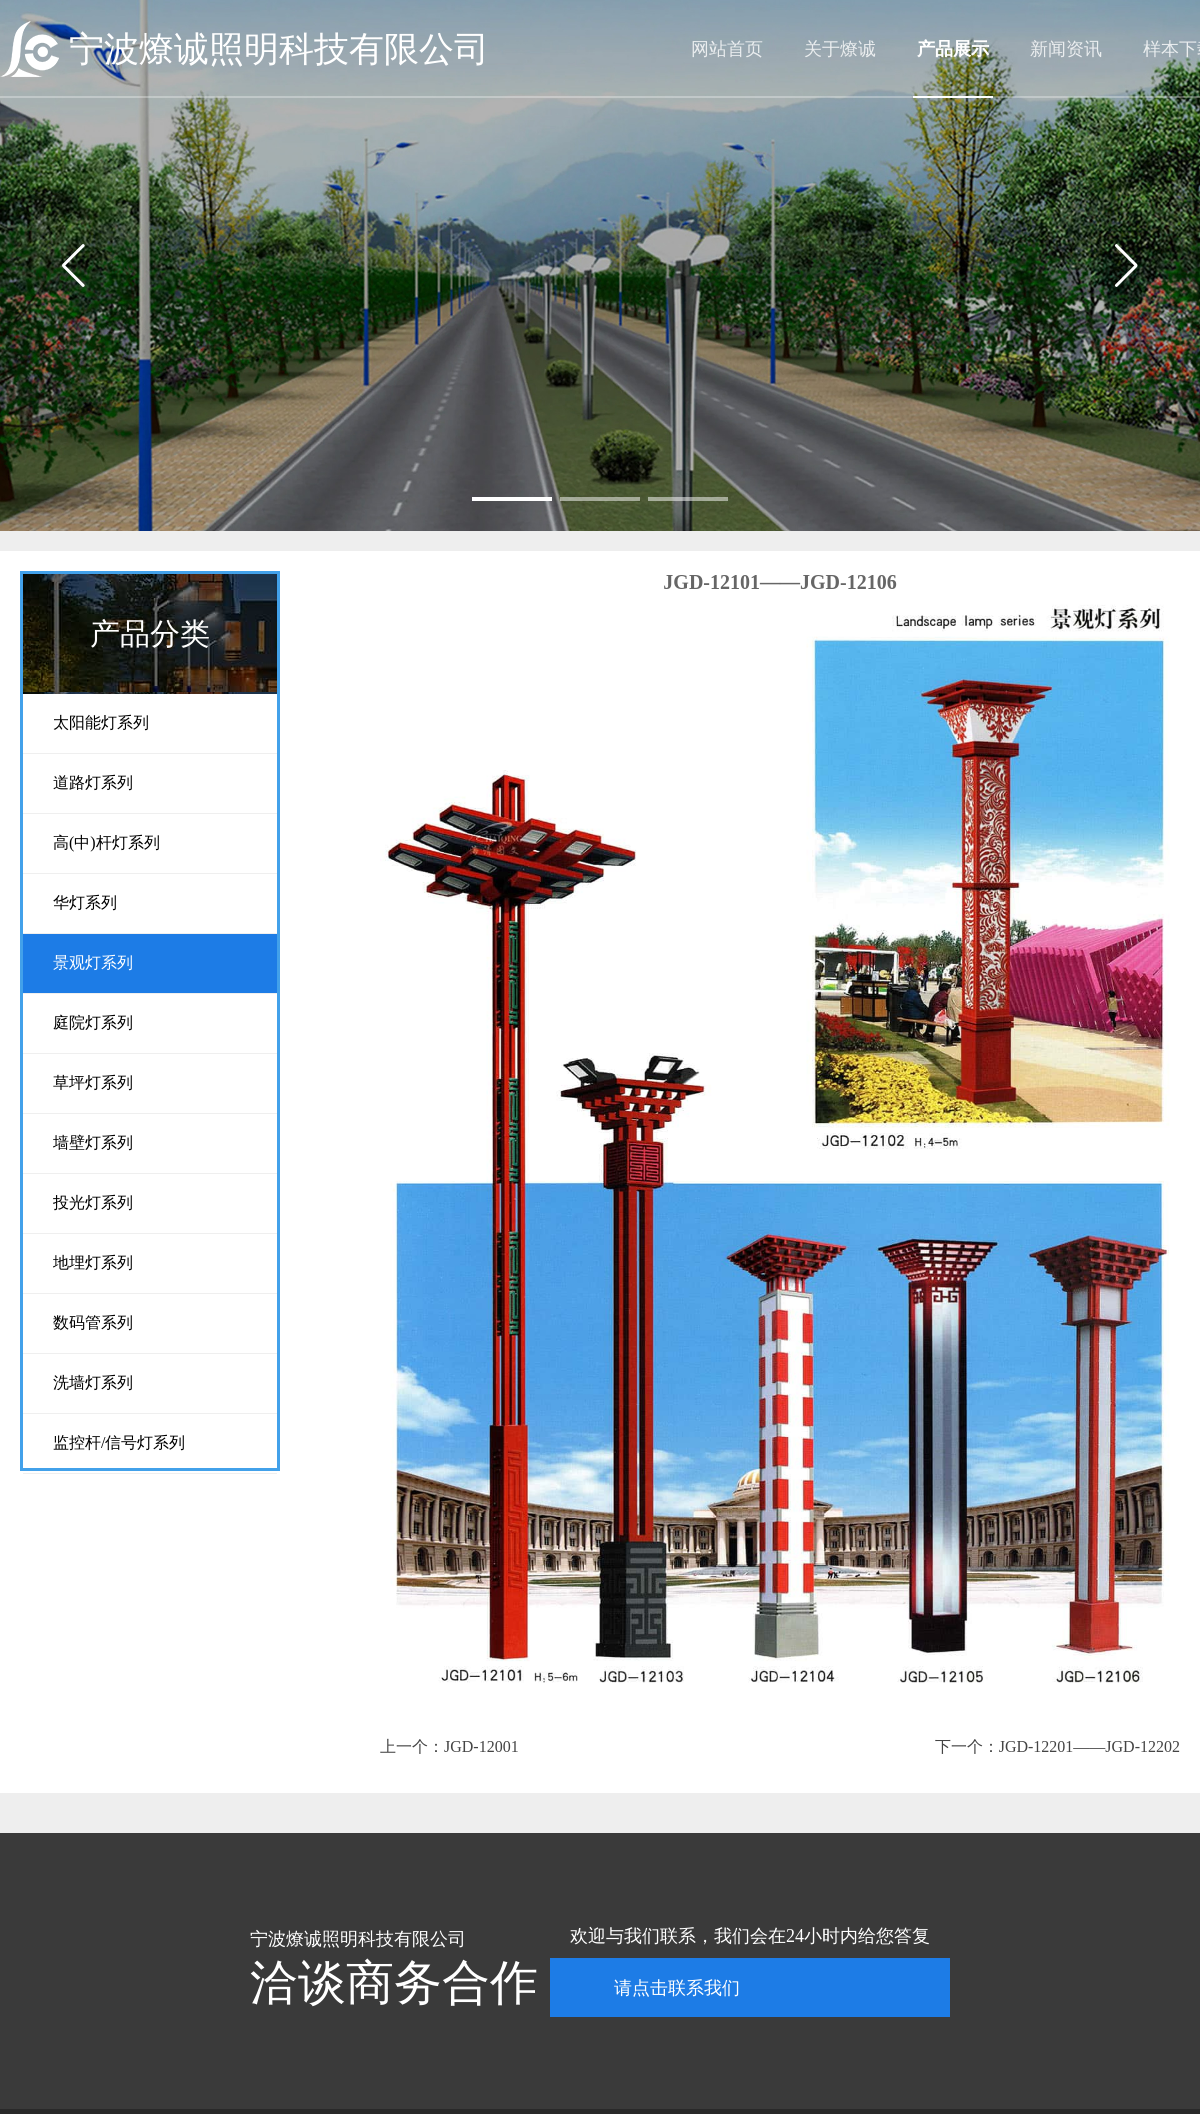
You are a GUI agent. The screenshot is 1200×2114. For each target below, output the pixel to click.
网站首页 (727, 49)
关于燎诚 (840, 49)
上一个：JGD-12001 (449, 1746)
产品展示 (953, 49)
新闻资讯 (1066, 49)
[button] (512, 499)
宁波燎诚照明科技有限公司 (279, 49)
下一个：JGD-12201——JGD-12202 (1057, 1746)
